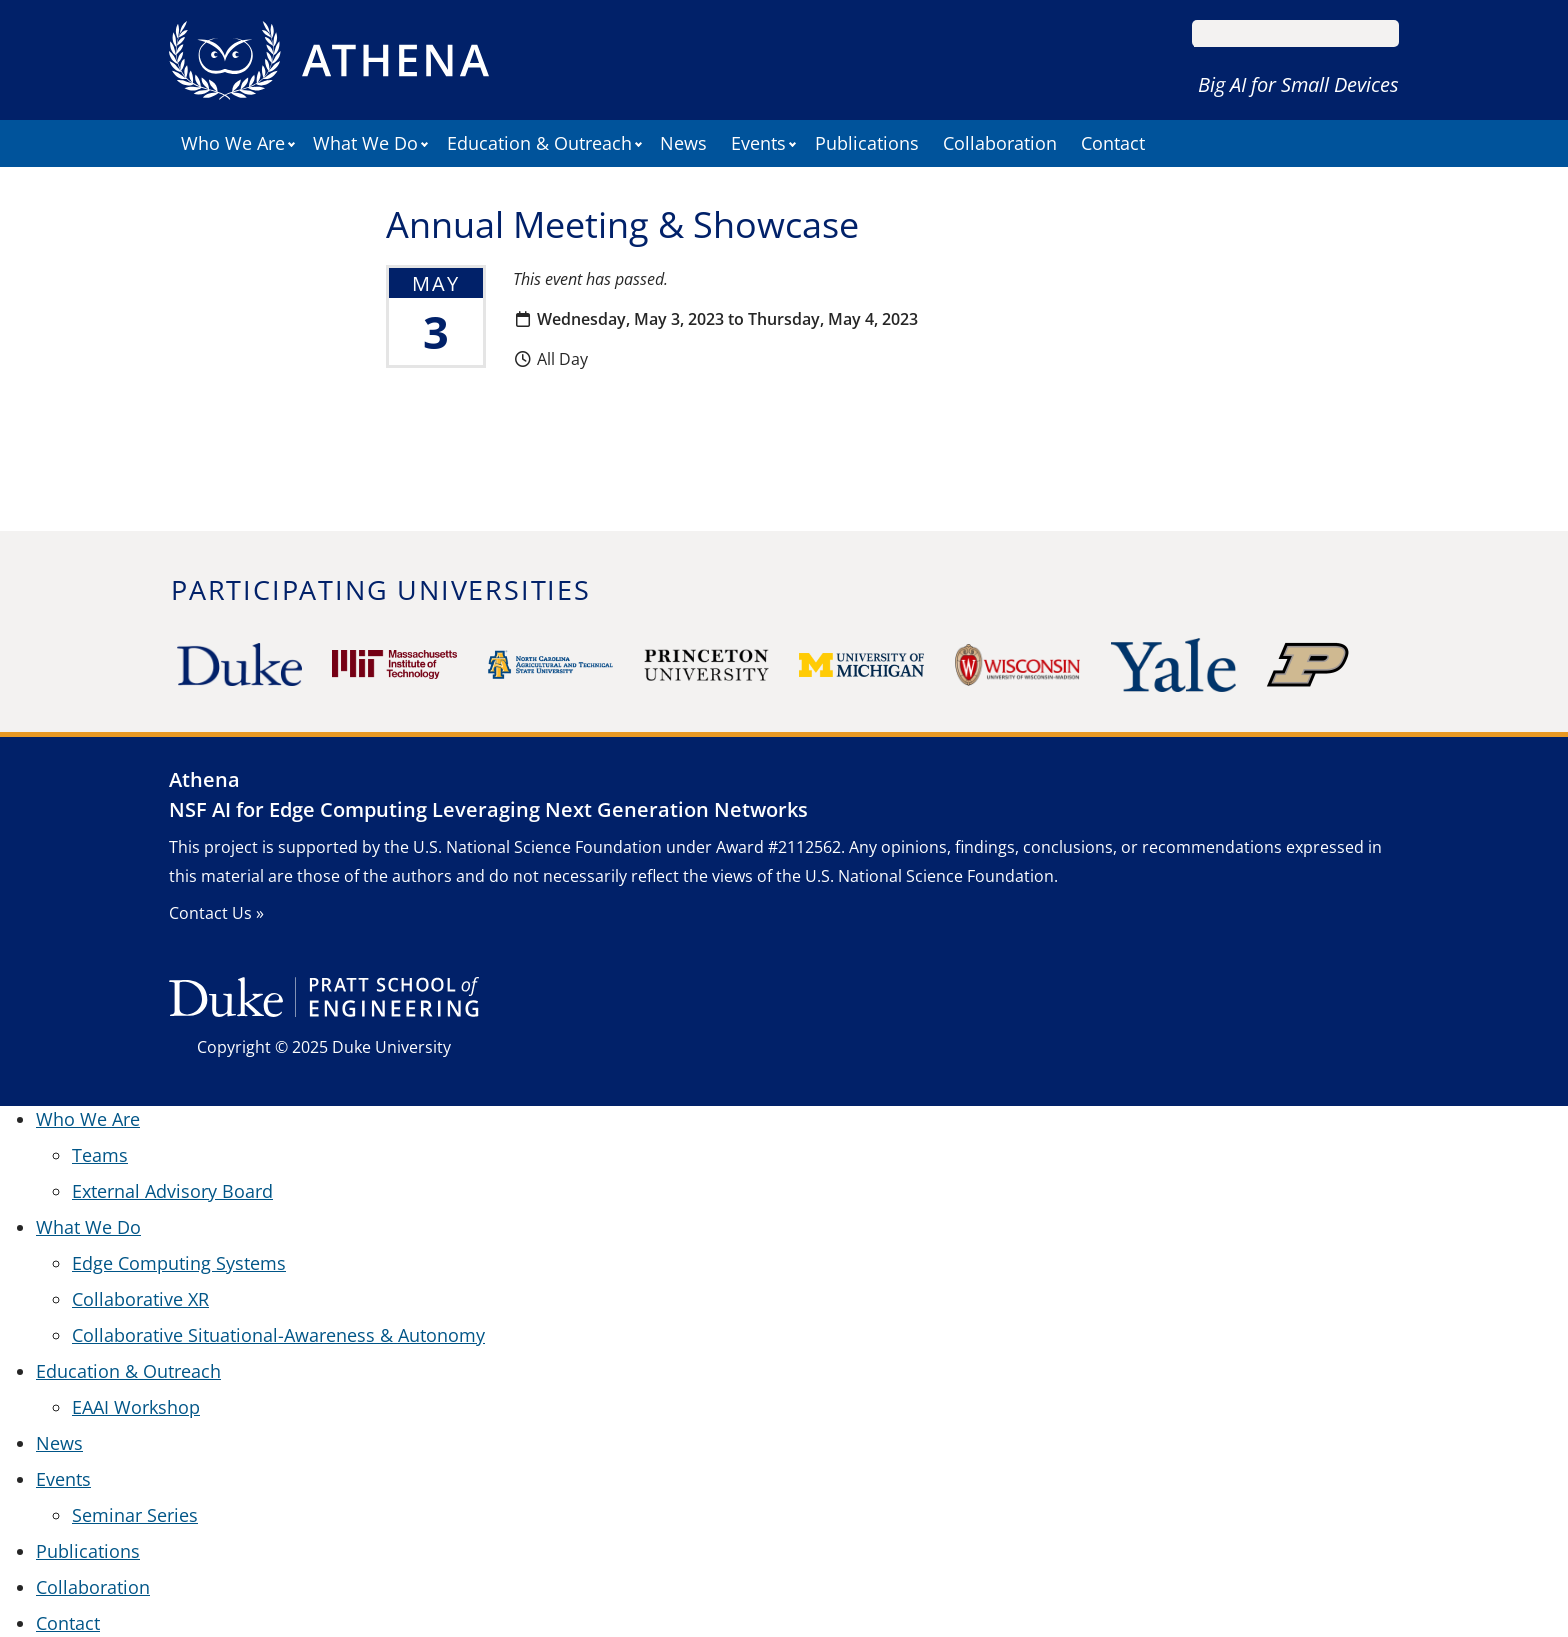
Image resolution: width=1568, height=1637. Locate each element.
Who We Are (233, 143)
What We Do (365, 143)
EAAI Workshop (136, 1407)
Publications (867, 143)
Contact (1113, 143)
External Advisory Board (172, 1191)
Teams (100, 1155)
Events (758, 143)
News (683, 143)
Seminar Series (135, 1515)
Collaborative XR (140, 1299)
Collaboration (1000, 143)
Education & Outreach (539, 143)
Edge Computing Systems (179, 1263)
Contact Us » (216, 913)
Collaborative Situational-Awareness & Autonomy (278, 1335)
